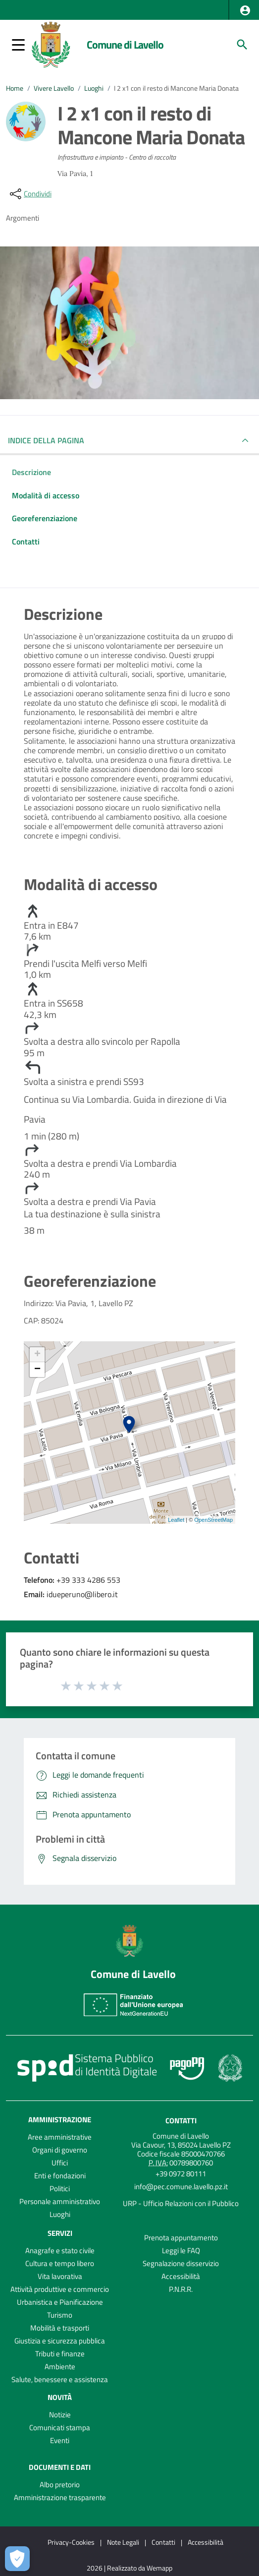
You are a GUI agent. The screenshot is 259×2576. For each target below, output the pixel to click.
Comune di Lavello (125, 44)
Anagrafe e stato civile (60, 2250)
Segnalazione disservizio (181, 2263)
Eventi (59, 2440)
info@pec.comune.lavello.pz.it (181, 2186)
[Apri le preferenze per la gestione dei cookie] (17, 2558)
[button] (245, 10)
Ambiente (60, 2366)
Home (14, 88)
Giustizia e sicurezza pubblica (59, 2340)
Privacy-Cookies (71, 2542)
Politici (60, 2188)
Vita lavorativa (60, 2276)
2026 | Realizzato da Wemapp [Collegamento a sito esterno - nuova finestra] (129, 2568)
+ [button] (37, 1354)
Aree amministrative (60, 2137)
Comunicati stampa (59, 2427)
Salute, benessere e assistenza (59, 2379)
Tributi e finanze (60, 2353)
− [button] (37, 1369)
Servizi (60, 2233)
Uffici (60, 2162)
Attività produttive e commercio (59, 2289)
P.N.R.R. (181, 2289)
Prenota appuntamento (181, 2237)
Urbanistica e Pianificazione (60, 2302)
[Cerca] (242, 45)
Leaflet (176, 1520)
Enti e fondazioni (60, 2175)
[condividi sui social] (29, 194)
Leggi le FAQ (181, 2250)
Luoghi (94, 88)
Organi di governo (59, 2150)
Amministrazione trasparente (60, 2497)
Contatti (181, 2120)
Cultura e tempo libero (59, 2263)
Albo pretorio (60, 2484)
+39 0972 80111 (180, 2173)
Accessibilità (180, 2276)
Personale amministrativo (59, 2201)
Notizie (60, 2414)
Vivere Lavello (54, 88)
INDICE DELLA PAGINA (50, 440)
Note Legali (123, 2542)
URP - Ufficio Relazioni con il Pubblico (181, 2203)
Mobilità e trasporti (59, 2328)
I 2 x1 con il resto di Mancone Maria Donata (176, 88)
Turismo (59, 2315)
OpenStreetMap (213, 1520)
